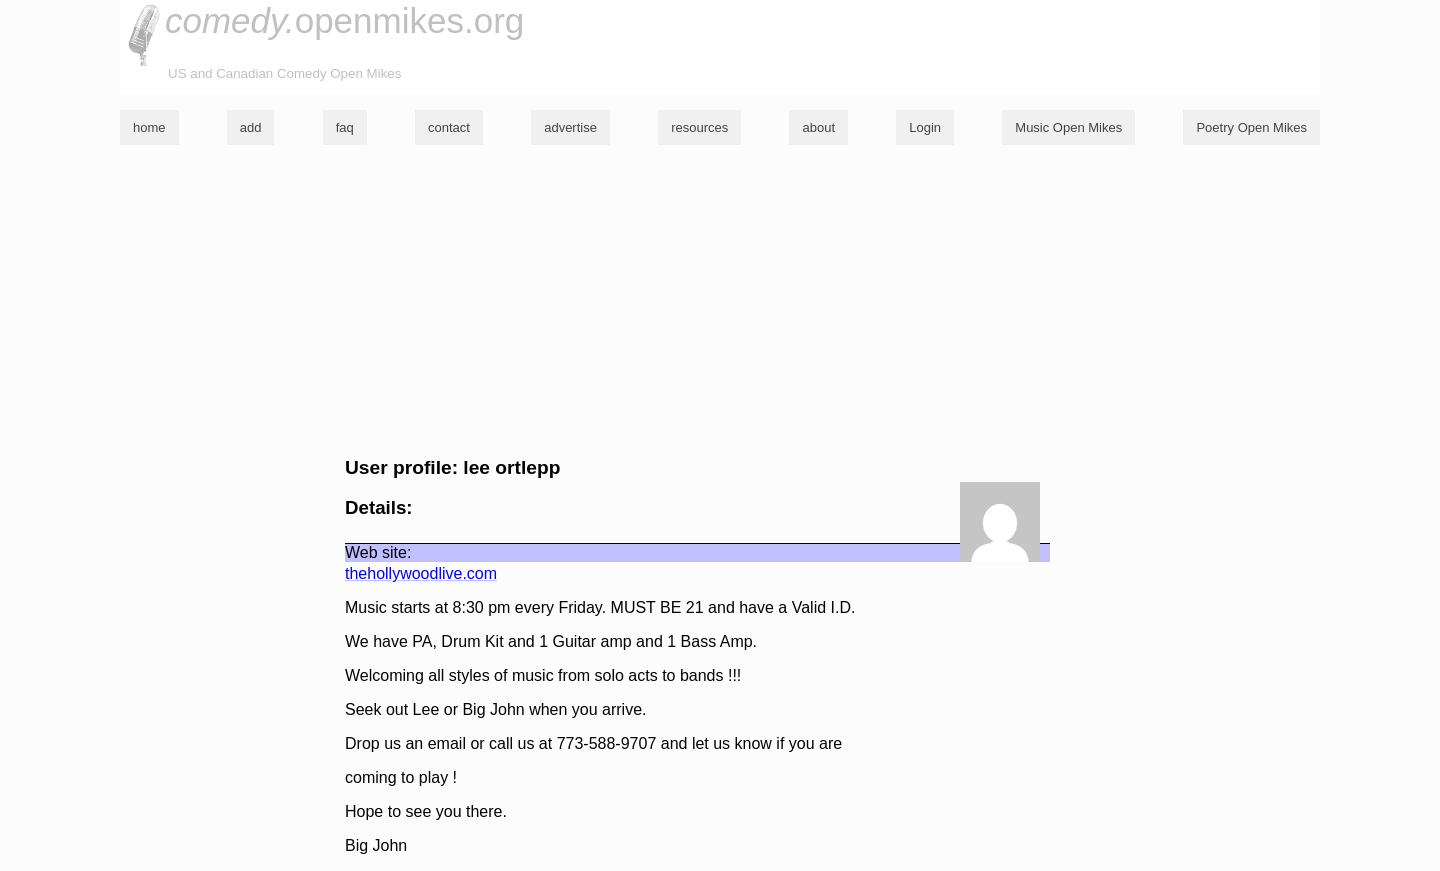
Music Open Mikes (1068, 127)
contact (449, 127)
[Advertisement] (720, 301)
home (149, 127)
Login (925, 127)
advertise (570, 127)
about (818, 127)
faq (345, 127)
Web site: (378, 552)
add (251, 127)
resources (699, 127)
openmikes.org (344, 20)
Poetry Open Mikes (1251, 127)
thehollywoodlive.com (421, 573)
